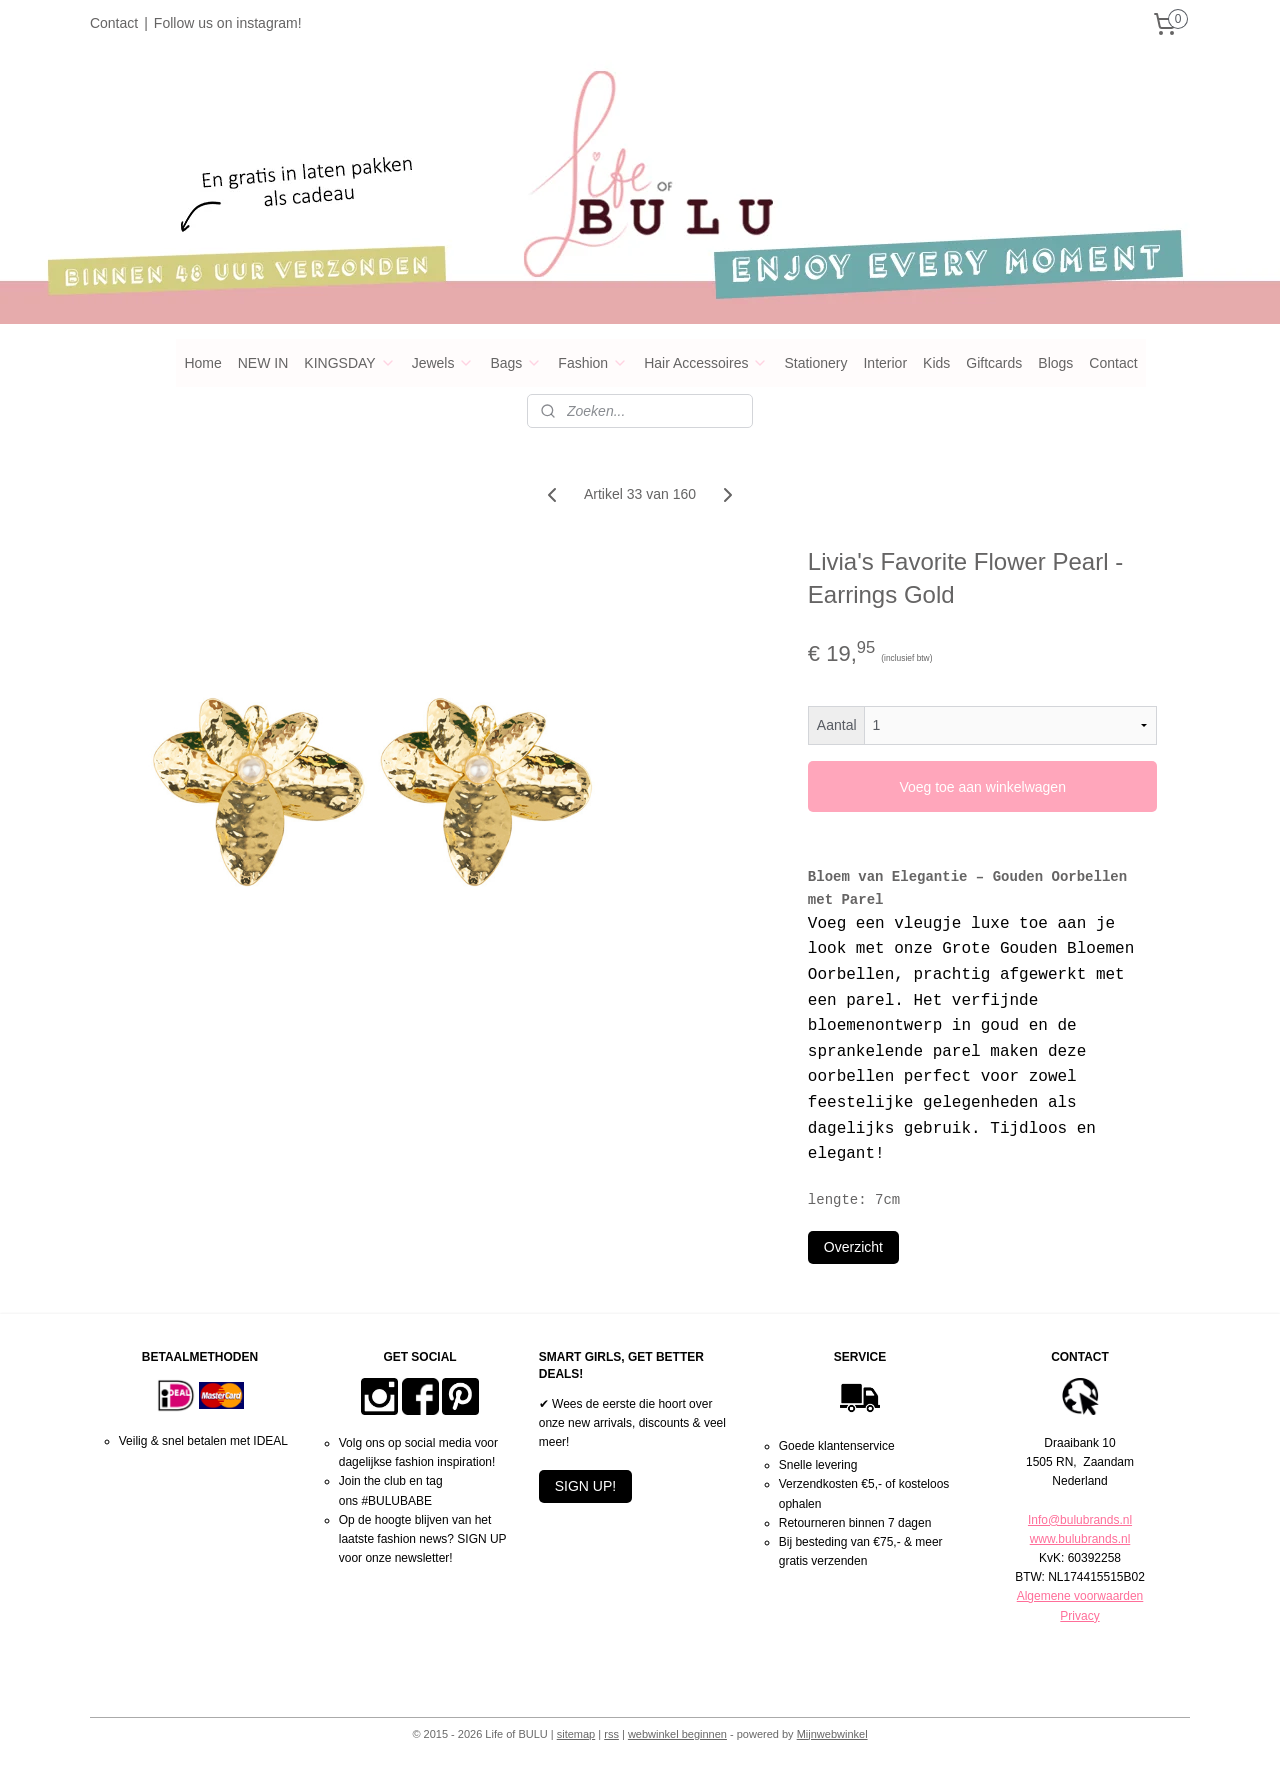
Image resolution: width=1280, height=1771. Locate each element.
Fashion (593, 363)
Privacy (1079, 1616)
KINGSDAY (349, 363)
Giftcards (994, 363)
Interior (885, 363)
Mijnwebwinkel (832, 1734)
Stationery (815, 363)
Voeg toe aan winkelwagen (982, 787)
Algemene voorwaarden (1080, 1596)
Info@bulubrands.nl (1080, 1520)
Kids (936, 363)
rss (611, 1734)
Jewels (443, 363)
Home (202, 363)
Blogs (1055, 363)
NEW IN (263, 363)
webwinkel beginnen (677, 1734)
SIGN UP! (585, 1486)
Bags (516, 363)
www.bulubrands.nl (1080, 1539)
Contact (114, 23)
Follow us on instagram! (228, 23)
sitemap (576, 1734)
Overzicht (853, 1247)
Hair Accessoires (706, 363)
